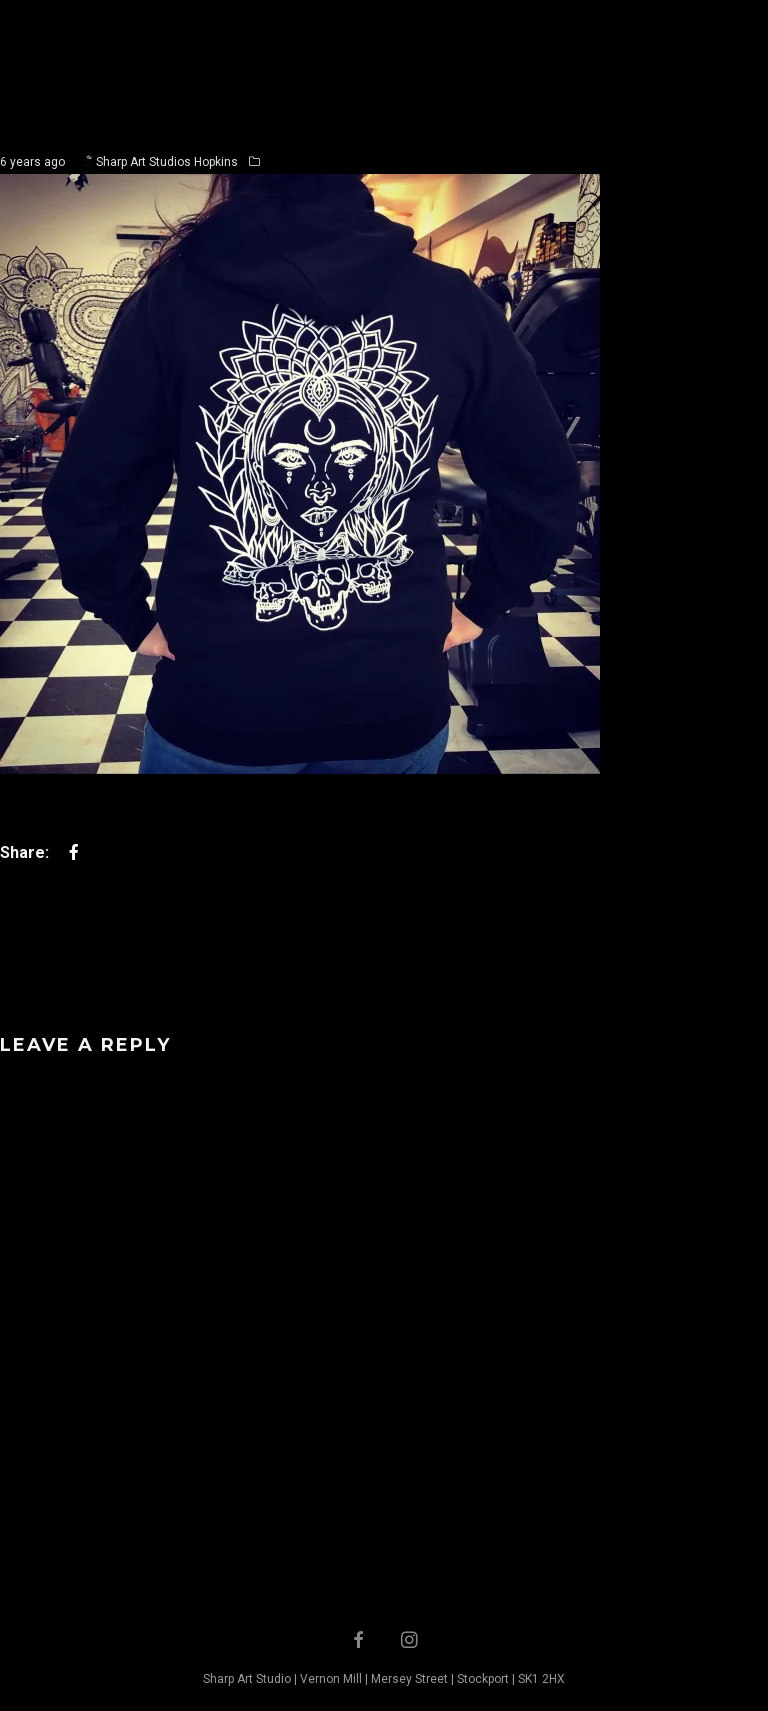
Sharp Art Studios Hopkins (167, 162)
